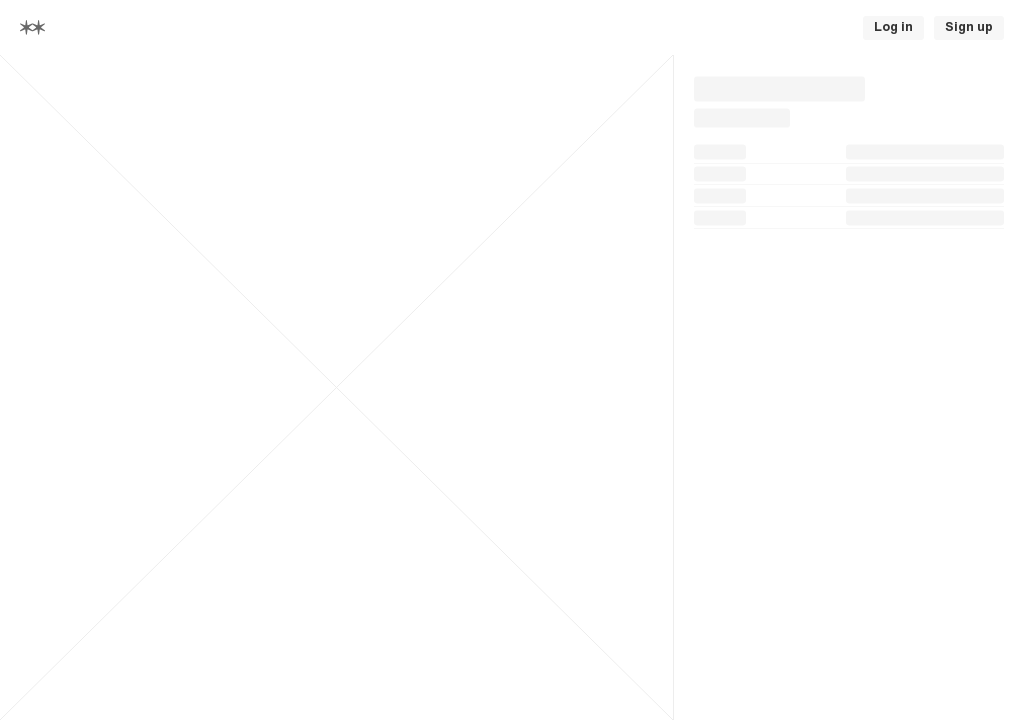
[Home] (32, 27)
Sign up (969, 27)
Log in (893, 27)
